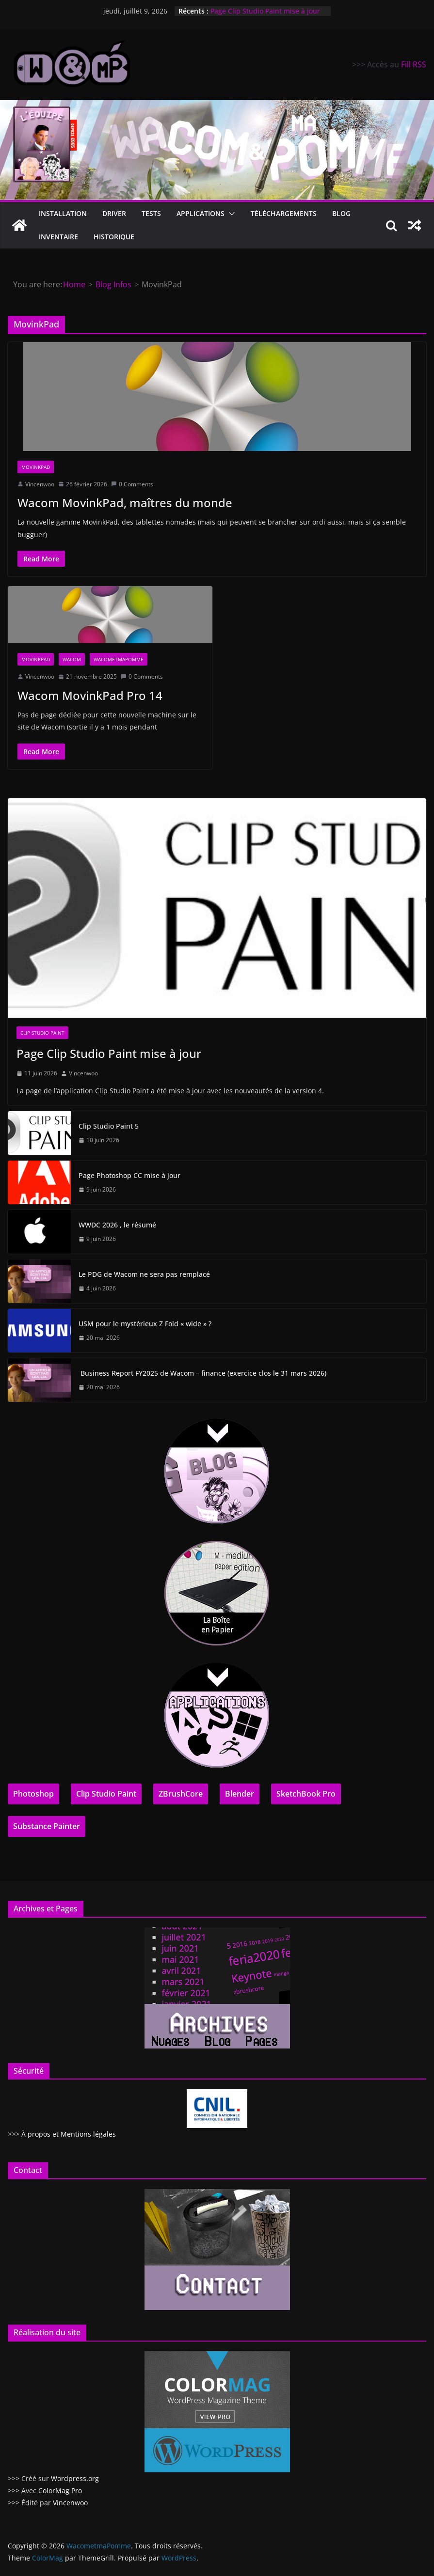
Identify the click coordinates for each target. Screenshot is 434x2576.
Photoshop (33, 1793)
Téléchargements (284, 213)
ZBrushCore (181, 1793)
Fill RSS (413, 64)
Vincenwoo (39, 484)
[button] (230, 213)
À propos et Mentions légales (68, 2134)
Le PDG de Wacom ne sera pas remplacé (144, 1274)
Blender (239, 1793)
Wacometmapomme (119, 659)
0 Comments (132, 484)
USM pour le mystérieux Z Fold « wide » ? (145, 1323)
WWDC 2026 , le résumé (117, 1224)
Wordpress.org (75, 2478)
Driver (114, 213)
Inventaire (58, 236)
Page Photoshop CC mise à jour (129, 1175)
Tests (151, 213)
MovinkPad (35, 467)
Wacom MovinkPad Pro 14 (89, 695)
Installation (63, 213)
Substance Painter (46, 1826)
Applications (201, 213)
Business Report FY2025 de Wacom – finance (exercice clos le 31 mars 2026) (202, 1373)
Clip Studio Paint (42, 1032)
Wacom (72, 659)
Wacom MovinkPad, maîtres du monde (124, 503)
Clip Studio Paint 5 (109, 1126)
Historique (114, 236)
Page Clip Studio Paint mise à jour (265, 11)
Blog (341, 213)
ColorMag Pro (60, 2490)
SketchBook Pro (306, 1793)
